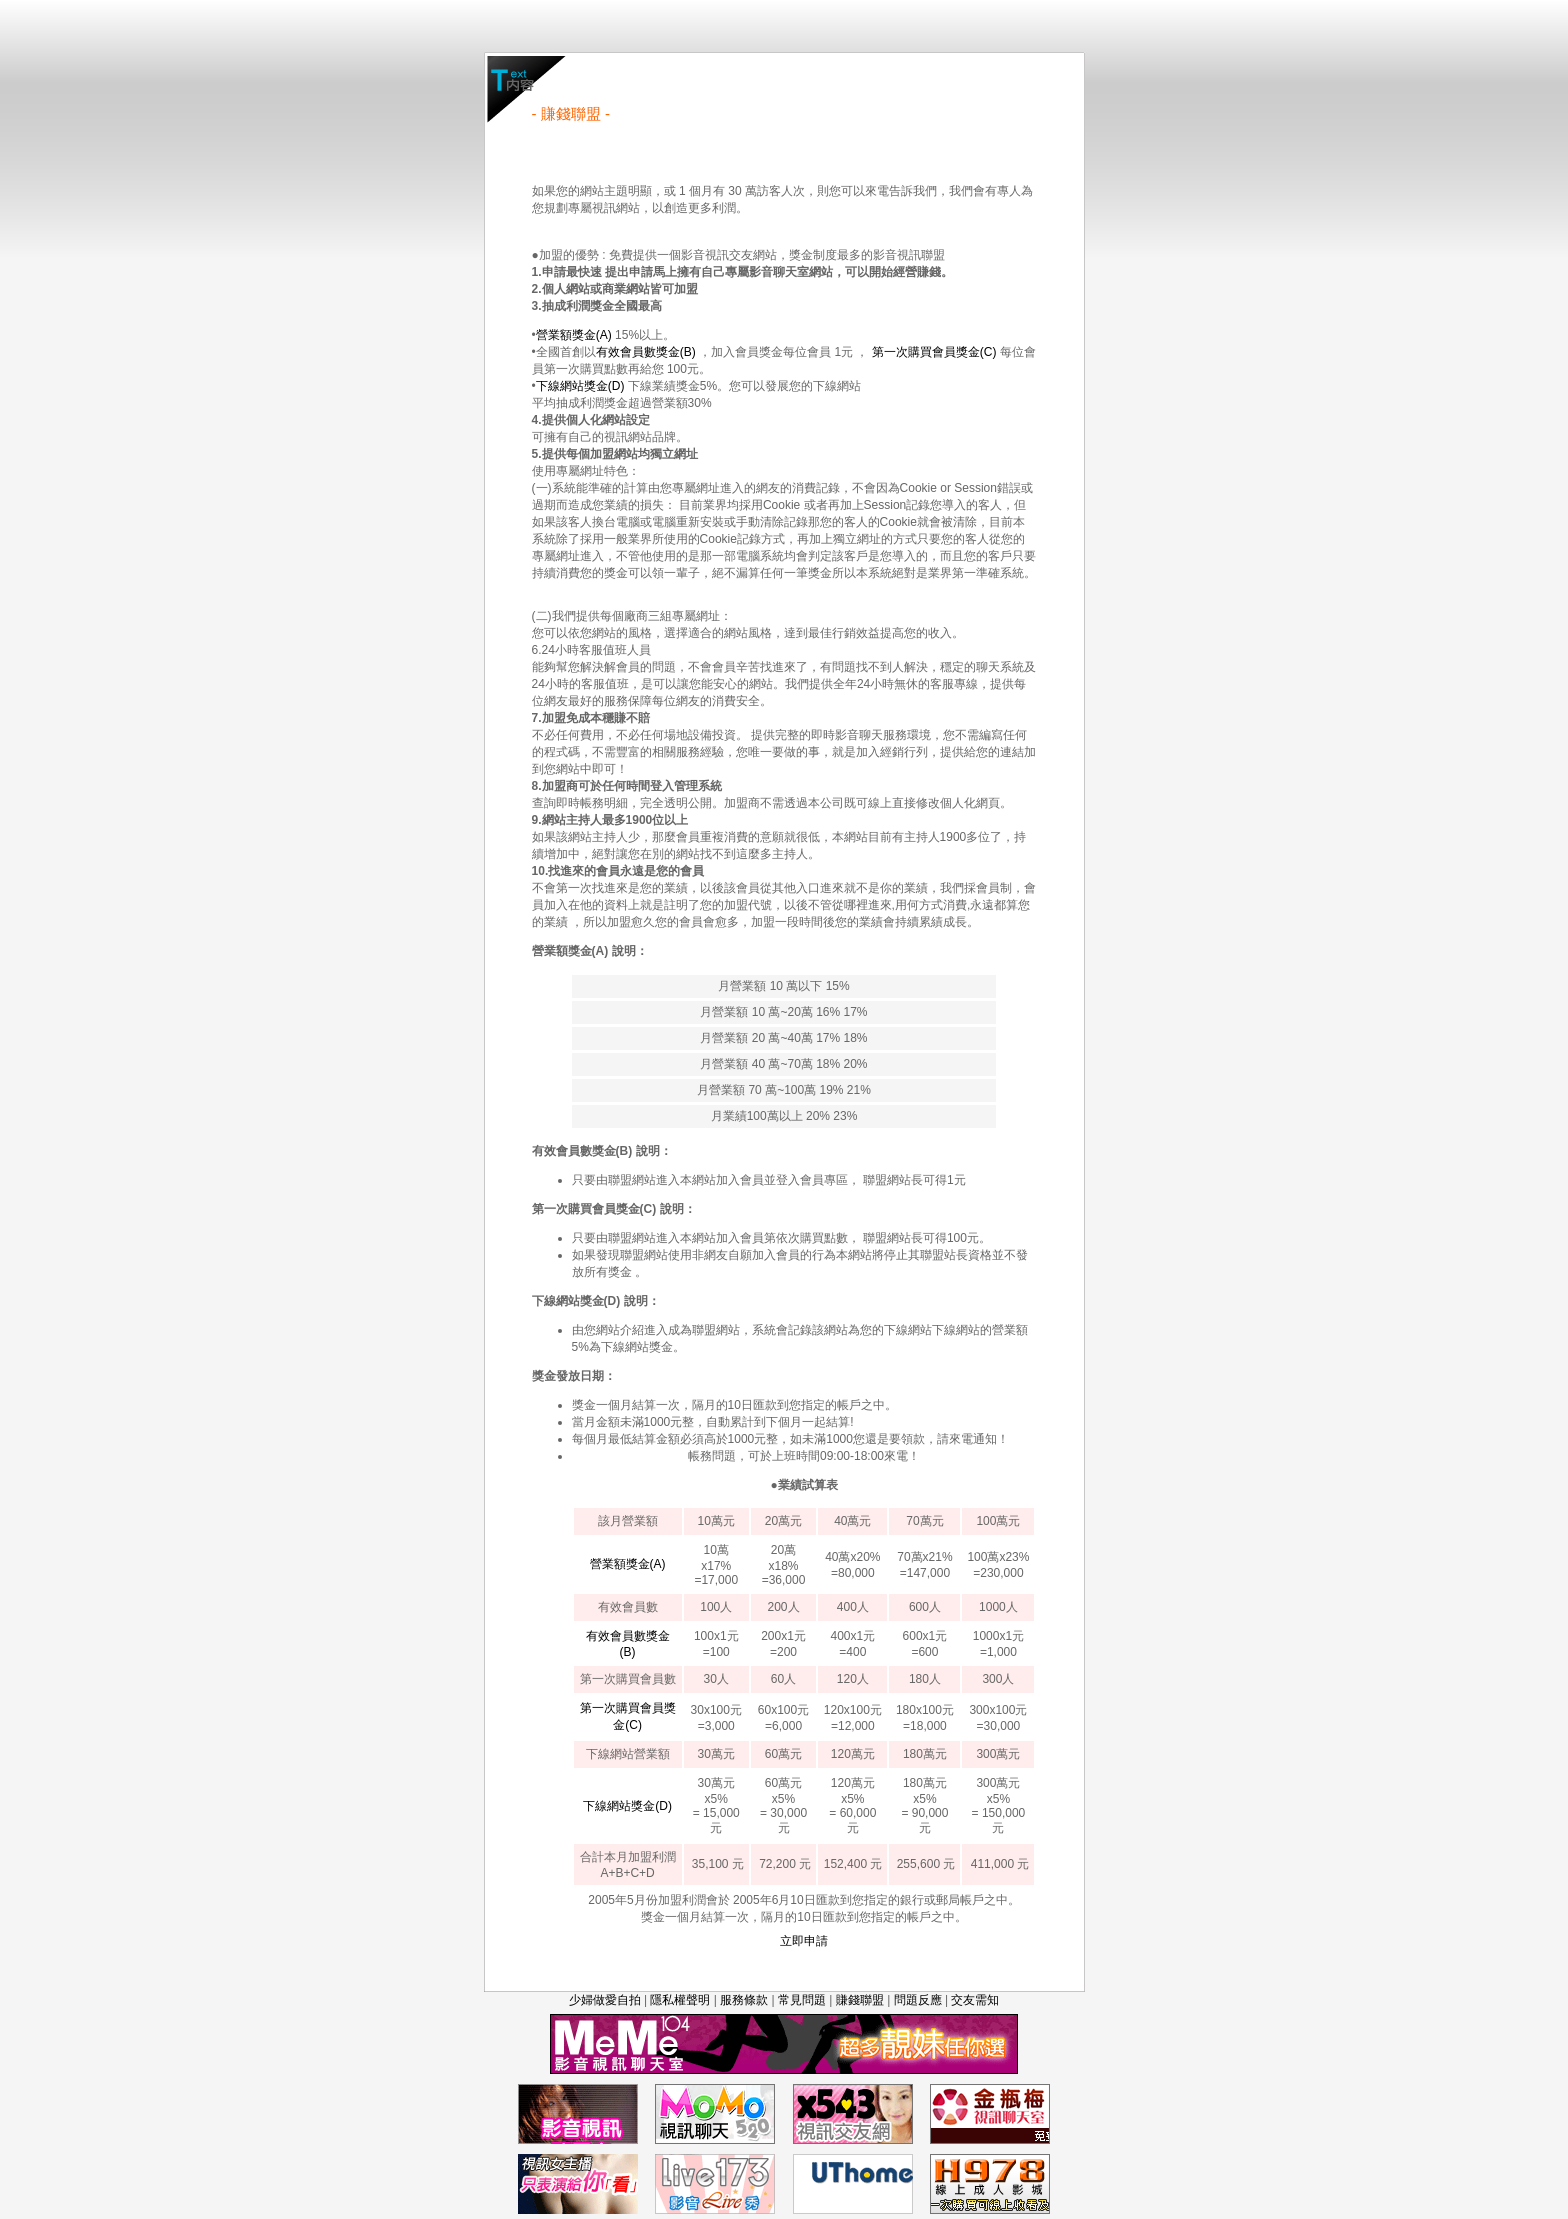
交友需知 (975, 2000)
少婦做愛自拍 (605, 2000)
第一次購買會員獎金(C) (934, 352)
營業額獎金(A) (574, 335)
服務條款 (744, 2000)
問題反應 (918, 2000)
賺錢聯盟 (860, 2000)
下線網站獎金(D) (580, 386)
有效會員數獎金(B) (646, 352)
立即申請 (804, 1941)
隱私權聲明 (680, 2000)
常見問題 (802, 2000)
